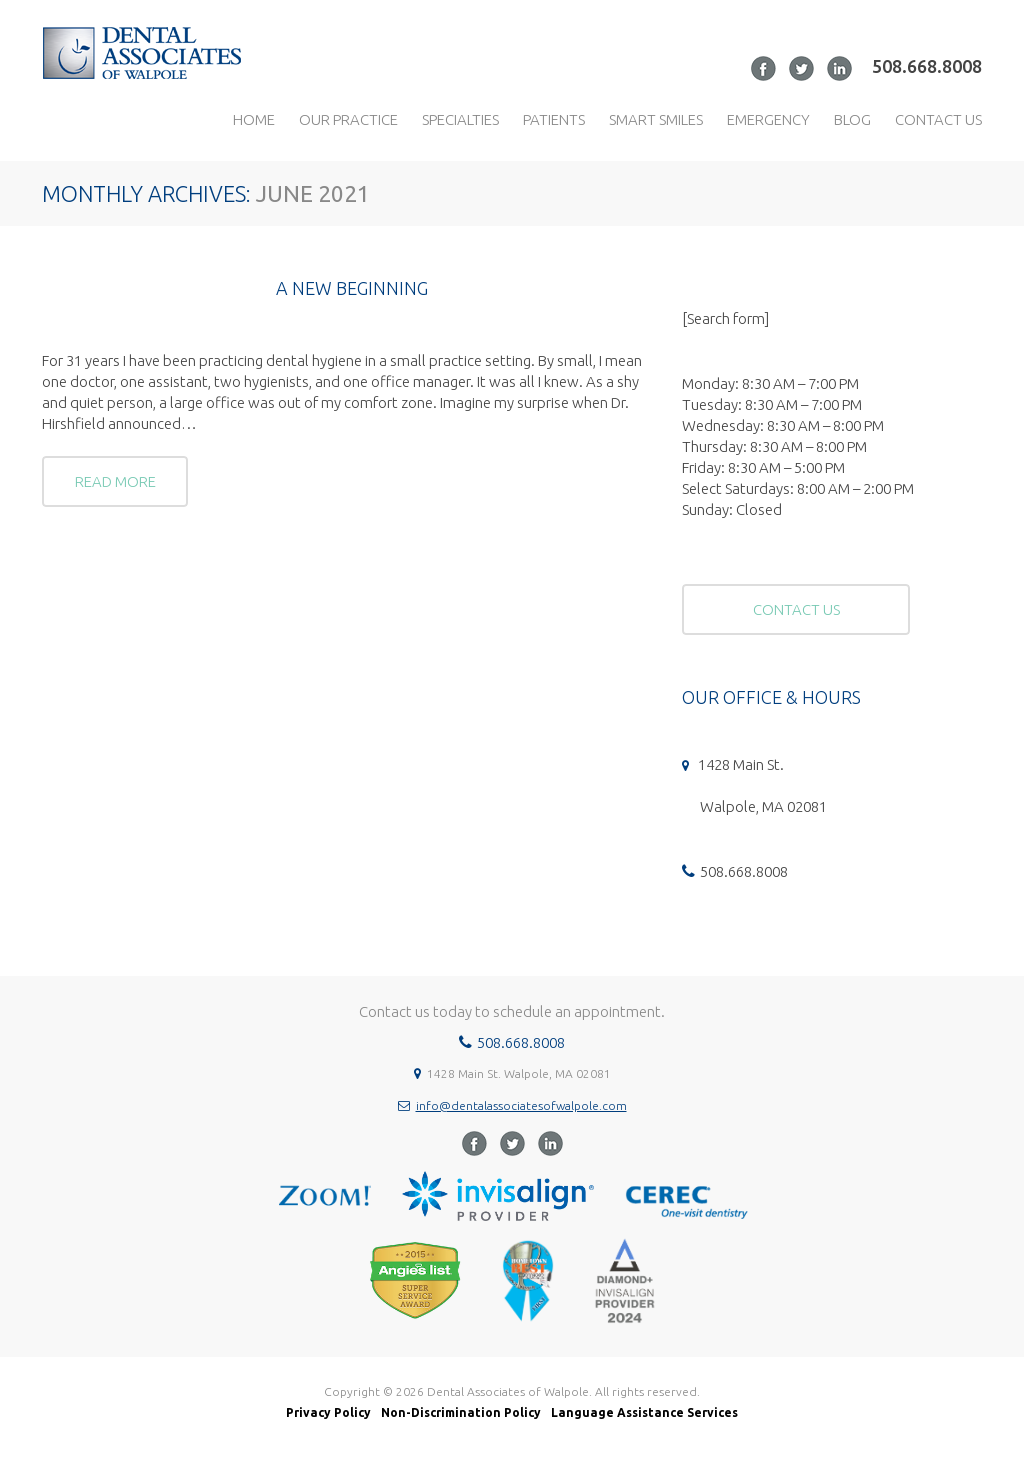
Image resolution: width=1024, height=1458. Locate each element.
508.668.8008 (927, 66)
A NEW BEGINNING (352, 288)
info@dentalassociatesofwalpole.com (521, 1105)
